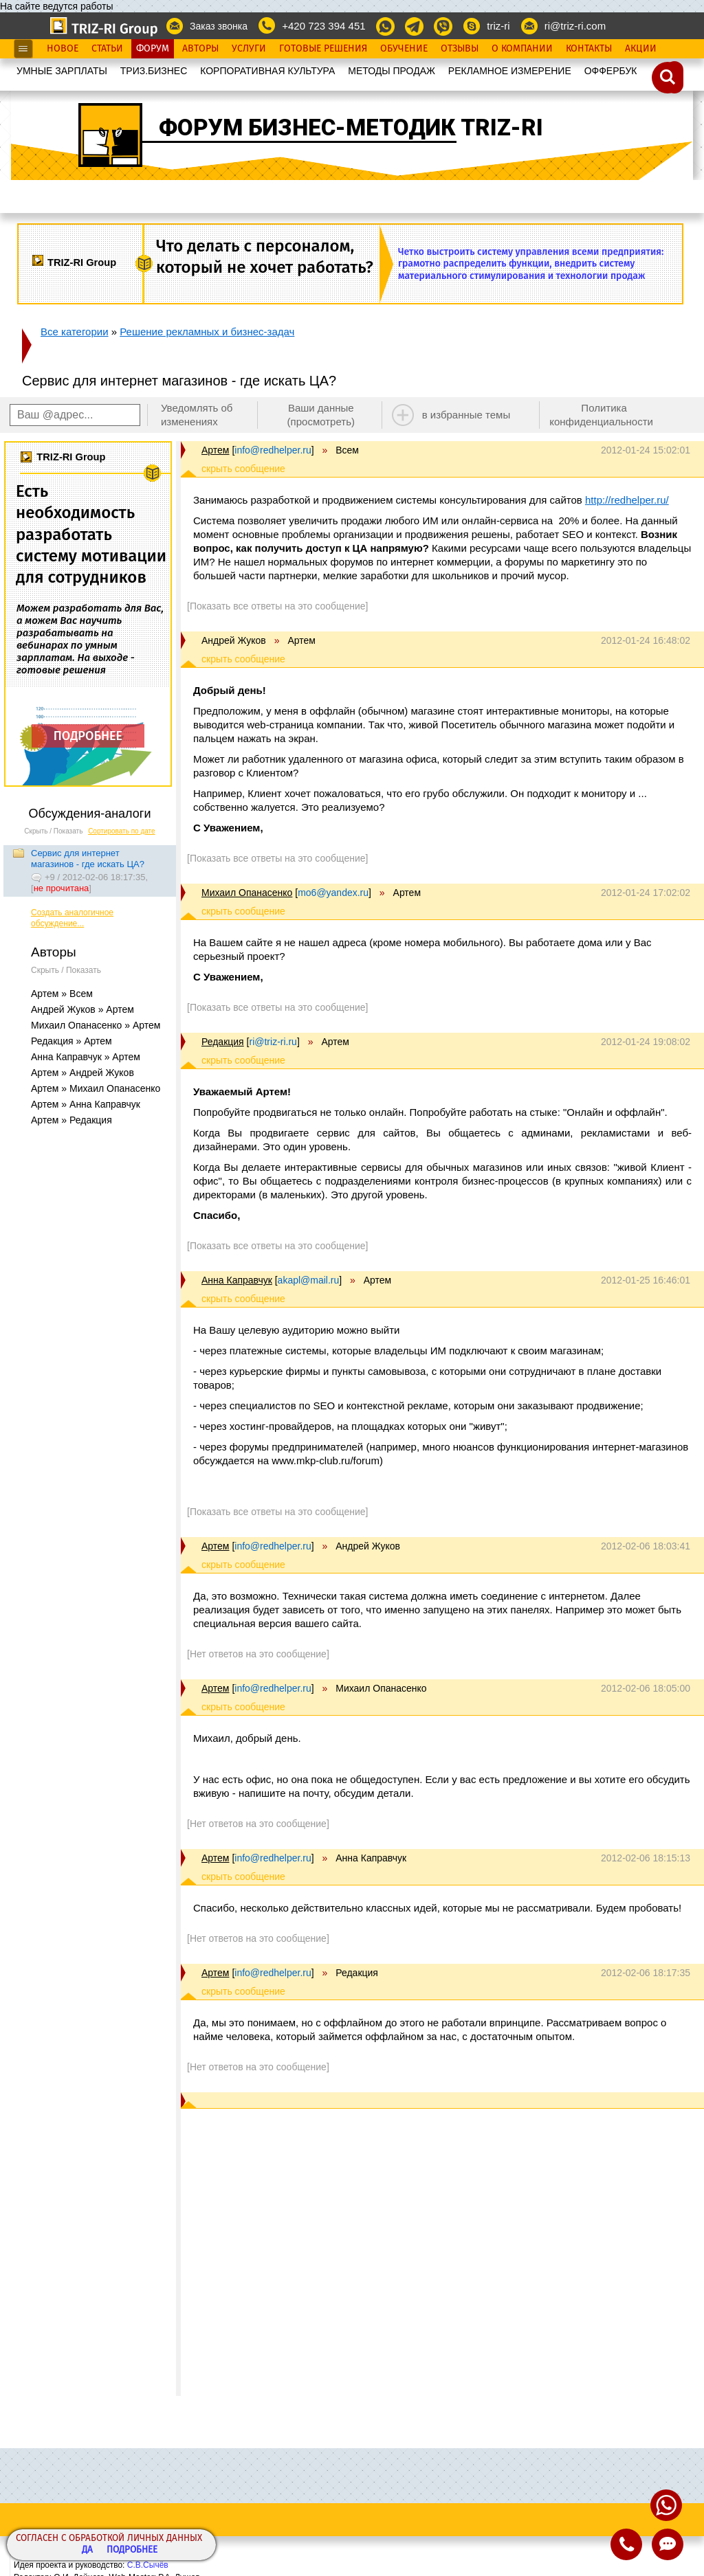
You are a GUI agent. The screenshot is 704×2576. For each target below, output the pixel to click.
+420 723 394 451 (323, 26)
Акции (641, 48)
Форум (152, 48)
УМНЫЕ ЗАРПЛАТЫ (61, 70)
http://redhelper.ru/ (627, 500)
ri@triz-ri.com (575, 26)
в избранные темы (466, 415)
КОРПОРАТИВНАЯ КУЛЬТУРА (267, 70)
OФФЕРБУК (610, 70)
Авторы (200, 48)
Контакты (589, 48)
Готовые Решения (323, 48)
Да (87, 2550)
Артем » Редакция (71, 1120)
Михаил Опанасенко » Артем (95, 1025)
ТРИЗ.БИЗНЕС (154, 70)
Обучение (404, 48)
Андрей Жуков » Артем (82, 1009)
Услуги (249, 48)
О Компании (522, 48)
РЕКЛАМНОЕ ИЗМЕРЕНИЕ (509, 70)
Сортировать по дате (121, 831)
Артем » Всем (62, 993)
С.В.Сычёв (147, 2565)
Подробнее (132, 2550)
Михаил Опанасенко (246, 892)
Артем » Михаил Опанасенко (95, 1088)
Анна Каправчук (236, 1280)
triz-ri (498, 26)
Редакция (222, 1041)
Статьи (107, 48)
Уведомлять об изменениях (197, 414)
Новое (62, 48)
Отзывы (459, 48)
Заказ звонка (219, 26)
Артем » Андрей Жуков (82, 1072)
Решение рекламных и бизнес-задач (207, 331)
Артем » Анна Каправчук (85, 1104)
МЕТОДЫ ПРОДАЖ (391, 70)
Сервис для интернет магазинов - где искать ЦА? (87, 858)
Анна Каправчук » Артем (85, 1056)
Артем (215, 450)
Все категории (75, 331)
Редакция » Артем (71, 1040)
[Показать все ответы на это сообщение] (277, 606)
